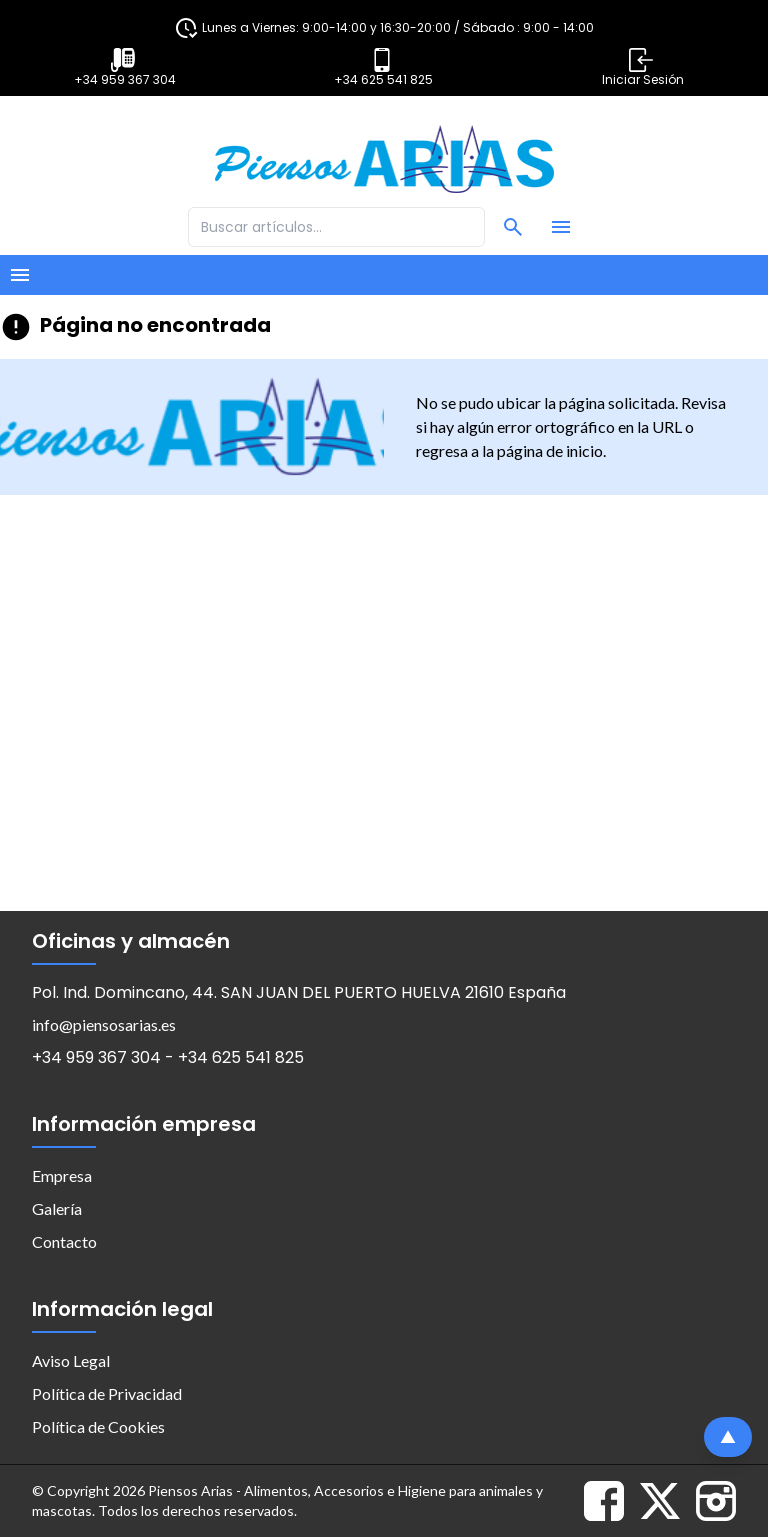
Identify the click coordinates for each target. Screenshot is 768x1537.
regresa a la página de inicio (509, 450)
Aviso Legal (71, 1360)
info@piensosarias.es (104, 1024)
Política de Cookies (98, 1426)
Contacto (64, 1241)
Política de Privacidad (107, 1393)
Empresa (62, 1175)
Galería (57, 1208)
